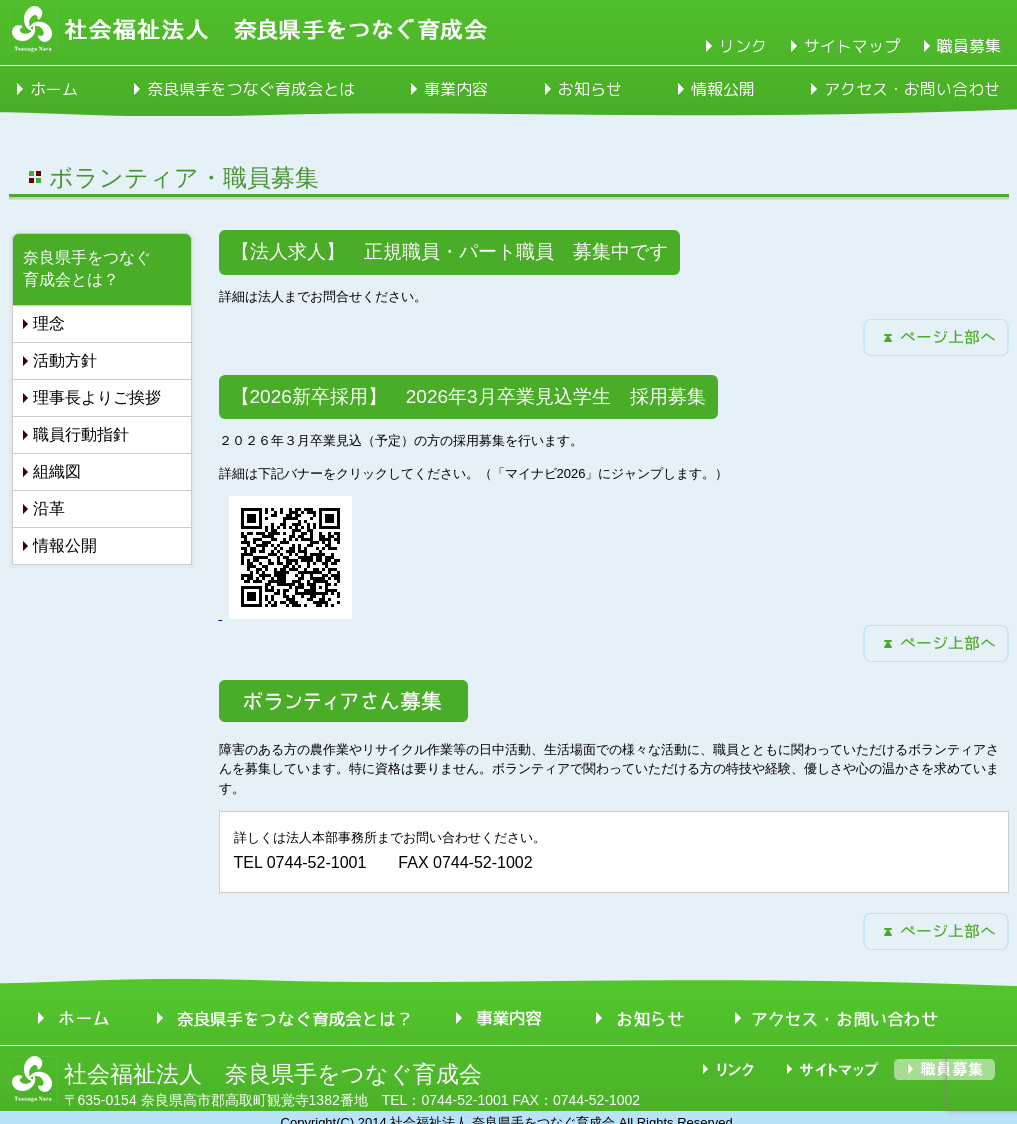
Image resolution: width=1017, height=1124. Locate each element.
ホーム (54, 89)
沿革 (49, 508)
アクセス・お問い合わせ (912, 89)
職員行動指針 (81, 434)
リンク (743, 46)
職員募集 (969, 46)
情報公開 (723, 89)
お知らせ (590, 89)
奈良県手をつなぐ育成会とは (251, 89)
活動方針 (65, 360)
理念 (49, 323)
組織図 (57, 471)
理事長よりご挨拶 (97, 397)
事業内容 (456, 89)
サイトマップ (852, 46)
